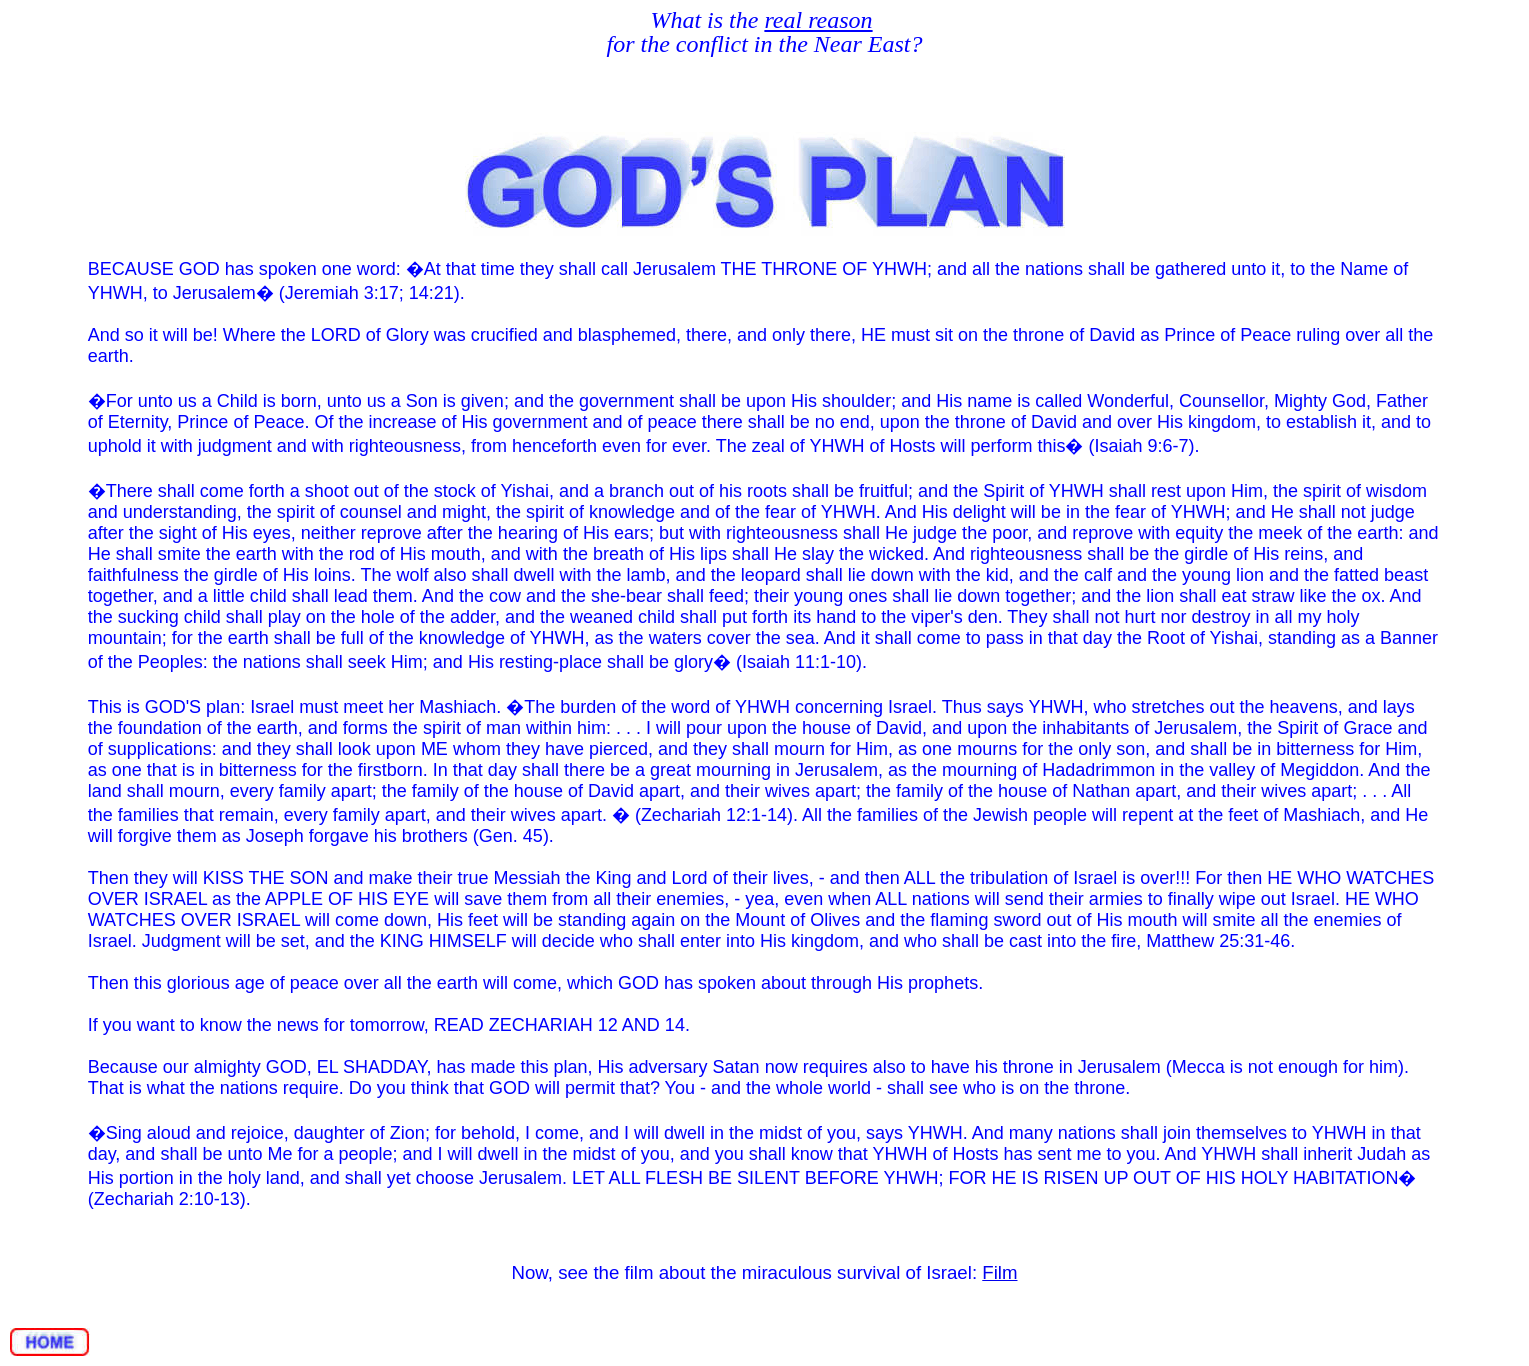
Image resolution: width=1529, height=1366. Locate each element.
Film (999, 1272)
